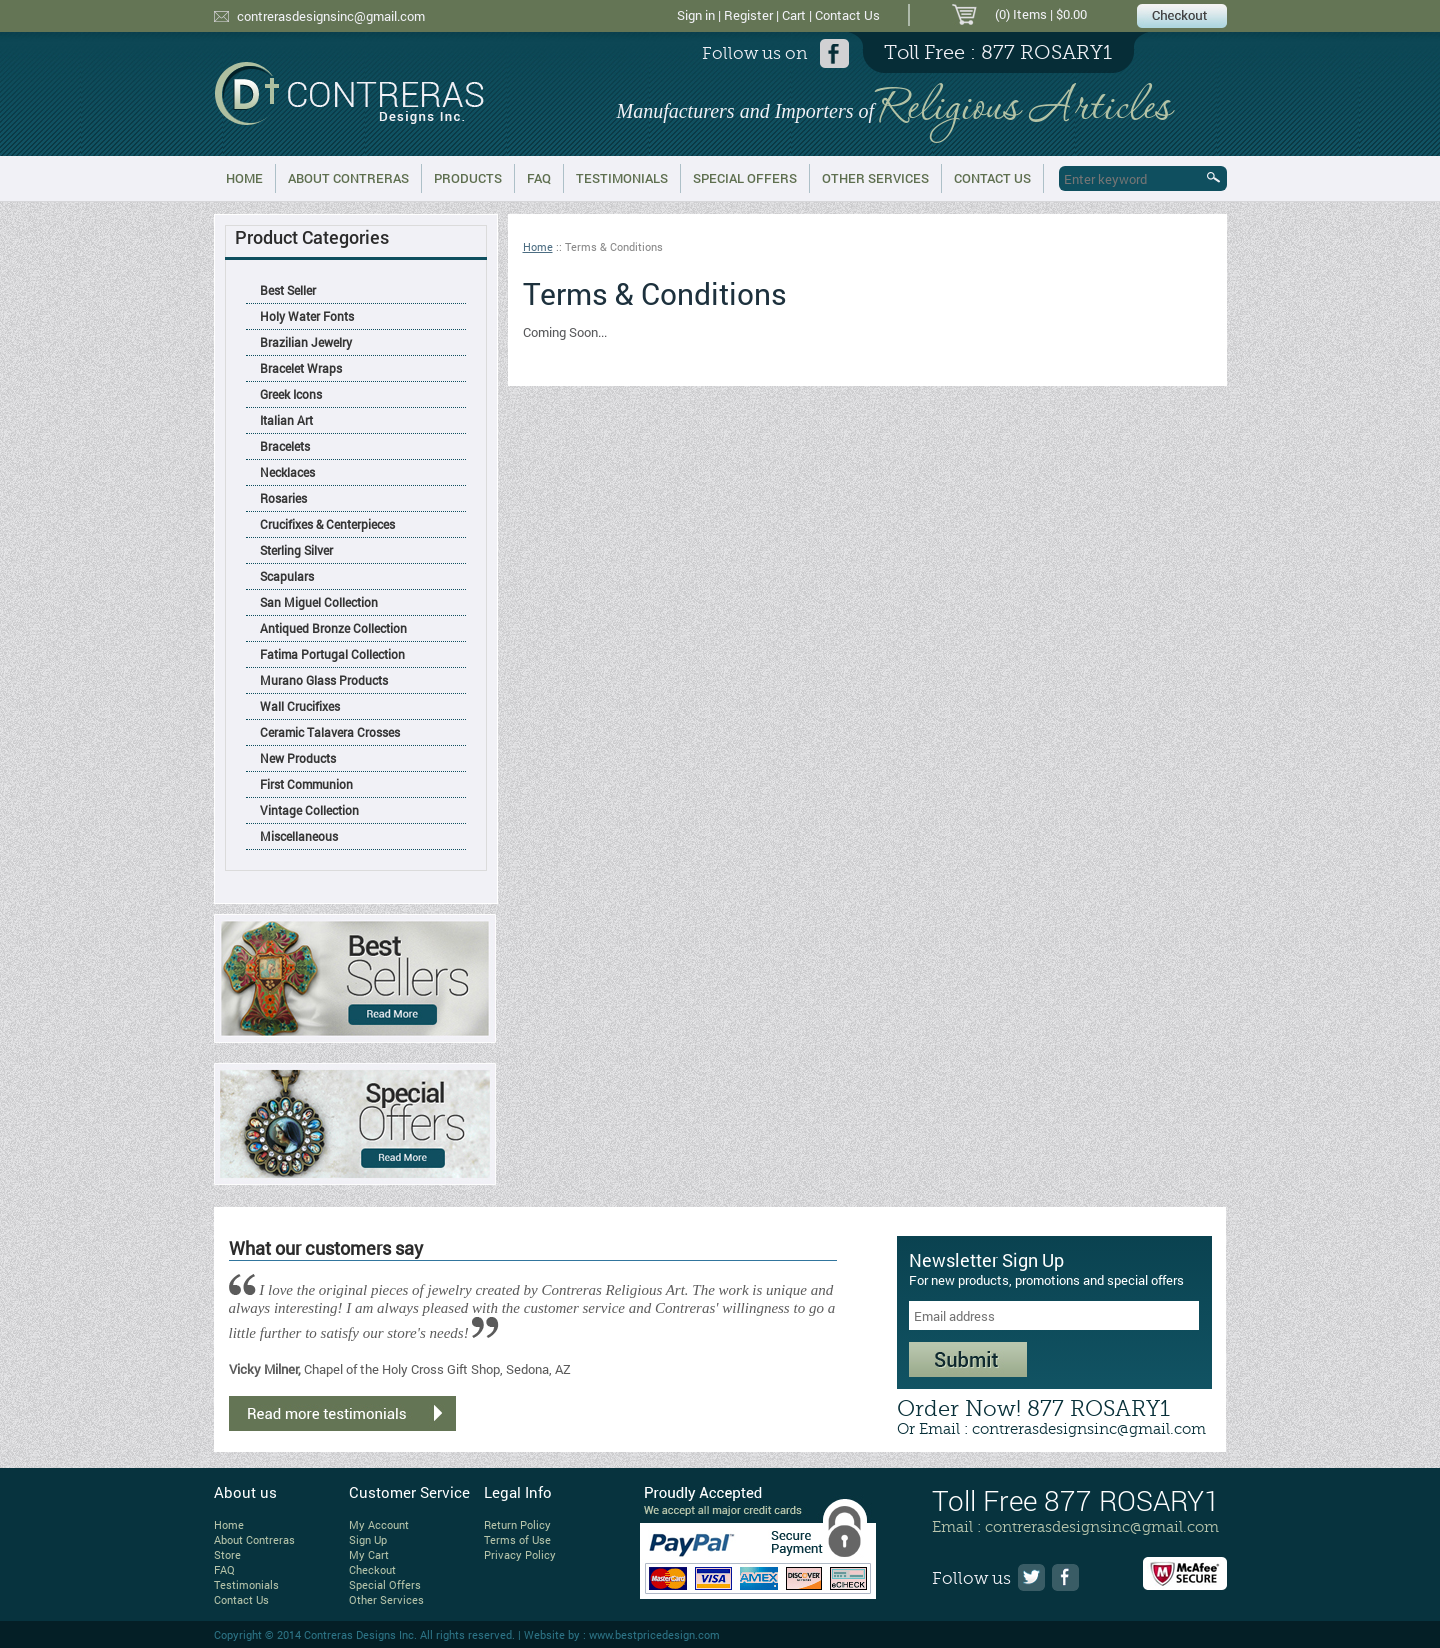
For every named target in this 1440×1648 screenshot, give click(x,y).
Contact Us (847, 15)
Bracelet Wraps (301, 368)
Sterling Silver (296, 550)
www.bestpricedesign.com (654, 1634)
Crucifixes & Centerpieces (327, 524)
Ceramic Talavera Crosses (330, 732)
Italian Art (286, 420)
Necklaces (287, 472)
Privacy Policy (520, 1554)
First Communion (306, 784)
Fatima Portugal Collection (332, 654)
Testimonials (622, 178)
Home (244, 178)
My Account (379, 1524)
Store (227, 1554)
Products (468, 178)
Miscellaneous (299, 836)
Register (748, 15)
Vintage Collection (309, 810)
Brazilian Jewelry (306, 342)
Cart (794, 15)
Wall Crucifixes (300, 706)
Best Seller (288, 290)
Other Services (875, 178)
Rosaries (283, 498)
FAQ (539, 178)
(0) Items (1021, 14)
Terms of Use (517, 1539)
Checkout (372, 1569)
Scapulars (287, 576)
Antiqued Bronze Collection (333, 628)
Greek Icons (291, 394)
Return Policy (517, 1524)
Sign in (696, 15)
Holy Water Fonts (307, 316)
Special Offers (745, 178)
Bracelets (285, 446)
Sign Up (368, 1539)
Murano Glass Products (324, 680)
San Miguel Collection (319, 602)
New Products (298, 758)
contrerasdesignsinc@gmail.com (331, 16)
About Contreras (348, 178)
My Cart (369, 1554)
